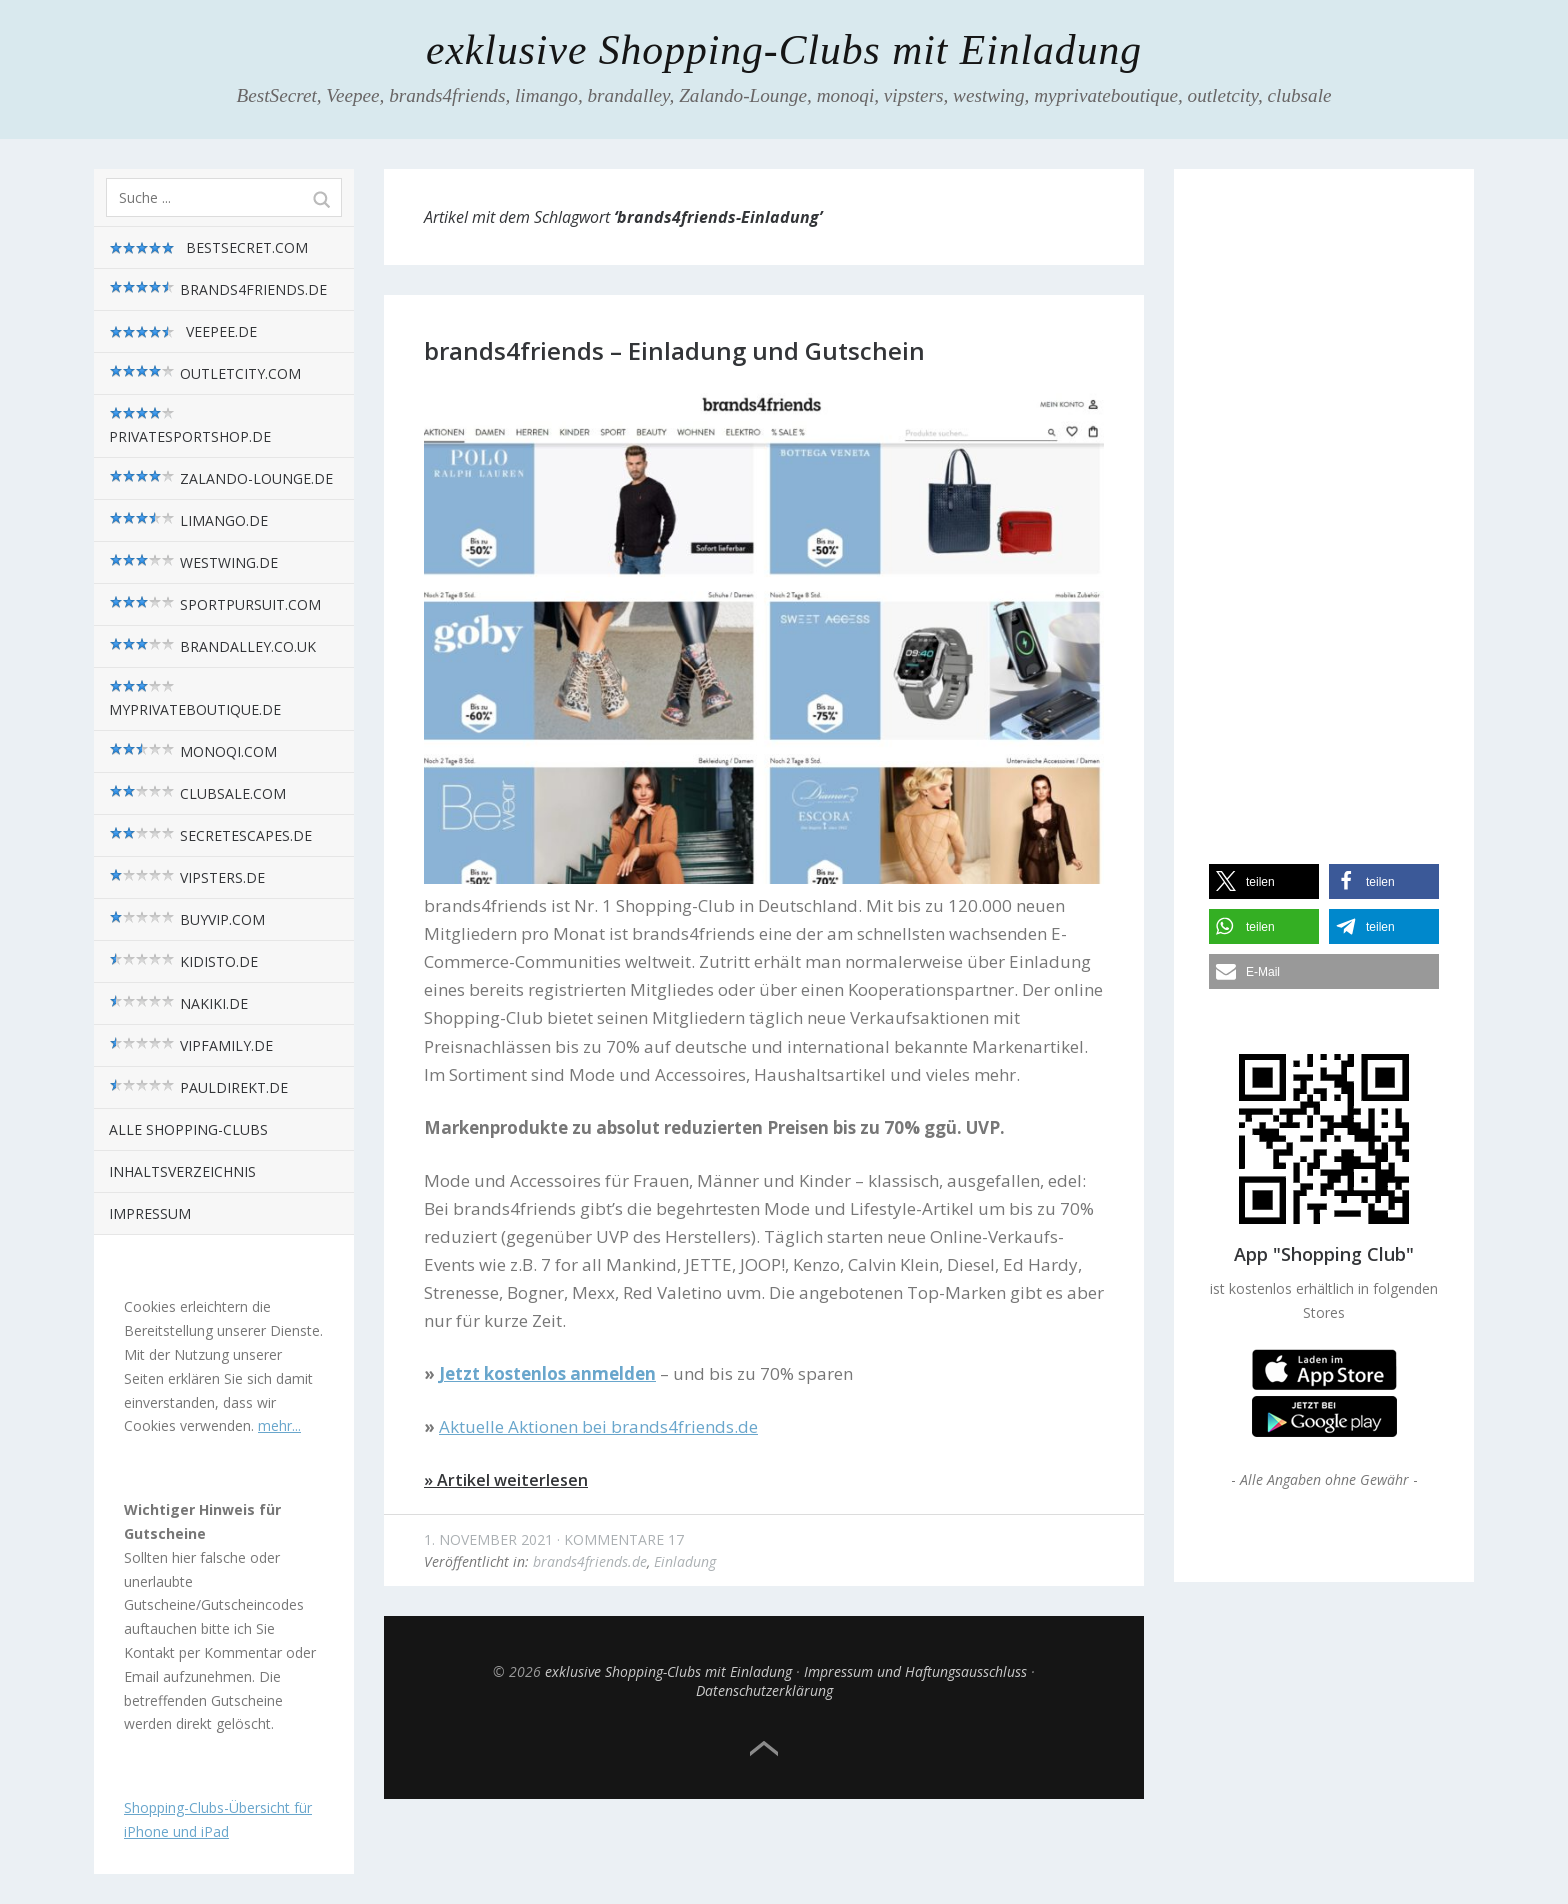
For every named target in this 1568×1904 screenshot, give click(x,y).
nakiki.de (178, 1003)
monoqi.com (193, 751)
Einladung (685, 1561)
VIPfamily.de (191, 1045)
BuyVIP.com (187, 919)
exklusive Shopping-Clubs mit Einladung (784, 50)
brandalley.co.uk (212, 646)
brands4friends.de (218, 289)
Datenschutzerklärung (764, 1690)
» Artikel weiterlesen (506, 1480)
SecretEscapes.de (210, 835)
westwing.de (193, 562)
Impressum (150, 1213)
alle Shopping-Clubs (188, 1129)
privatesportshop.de (190, 426)
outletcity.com (205, 373)
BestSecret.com (208, 248)
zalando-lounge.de (221, 478)
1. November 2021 (488, 1539)
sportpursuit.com (215, 604)
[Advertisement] (1324, 499)
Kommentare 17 (624, 1539)
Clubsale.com (197, 793)
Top (764, 1749)
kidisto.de (183, 961)
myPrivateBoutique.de (195, 699)
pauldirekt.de (198, 1087)
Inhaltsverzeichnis (182, 1171)
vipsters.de (187, 877)
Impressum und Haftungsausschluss (915, 1671)
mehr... (279, 1425)
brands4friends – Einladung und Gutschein (674, 350)
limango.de (188, 520)
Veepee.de (183, 332)
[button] (1264, 881)
